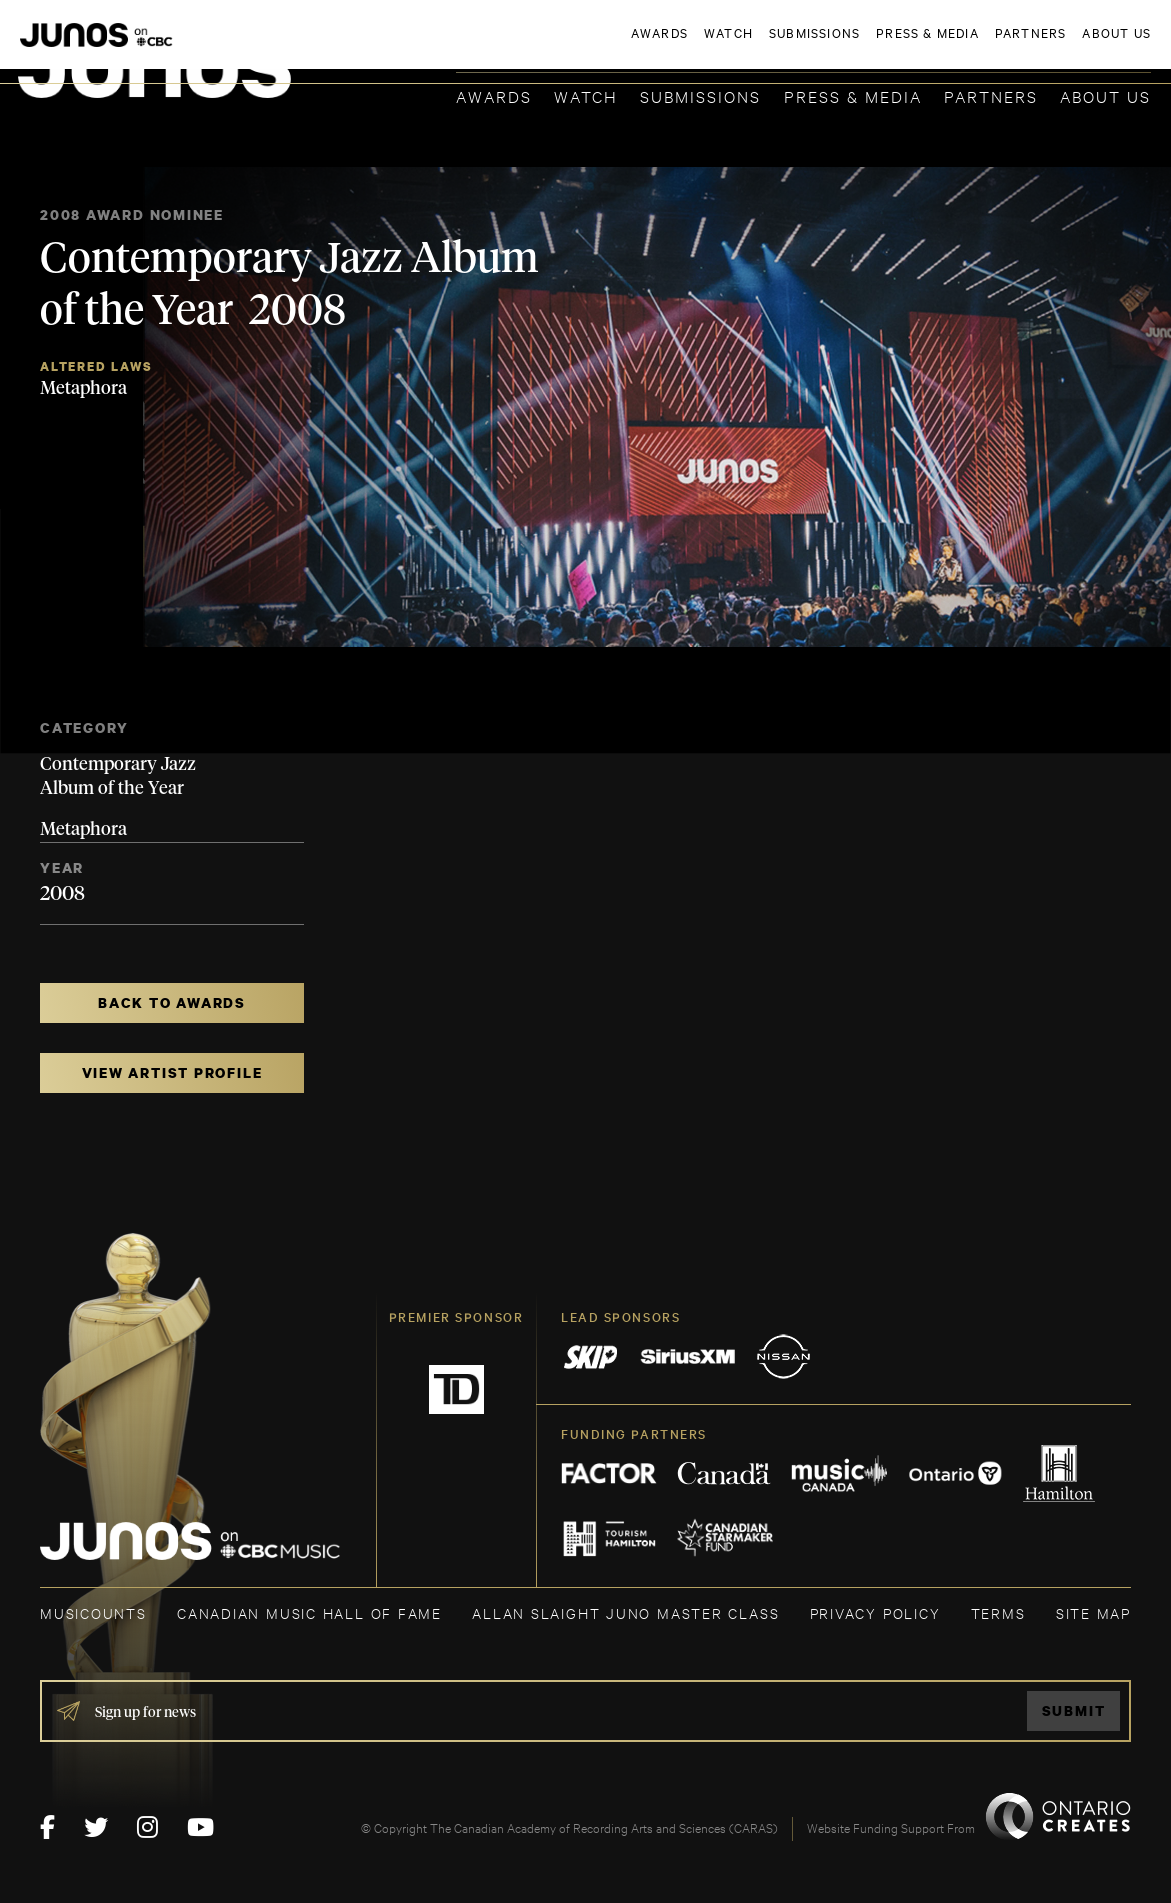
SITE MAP (1093, 1612)
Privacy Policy (875, 1612)
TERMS (998, 1612)
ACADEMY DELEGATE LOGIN (1056, 47)
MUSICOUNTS (93, 1612)
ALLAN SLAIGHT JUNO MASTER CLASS (625, 1612)
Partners (991, 95)
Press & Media (853, 95)
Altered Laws (96, 366)
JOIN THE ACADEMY (872, 47)
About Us (1105, 95)
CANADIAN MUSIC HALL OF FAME (309, 1612)
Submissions (700, 95)
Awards (494, 95)
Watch (586, 95)
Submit (1074, 1710)
